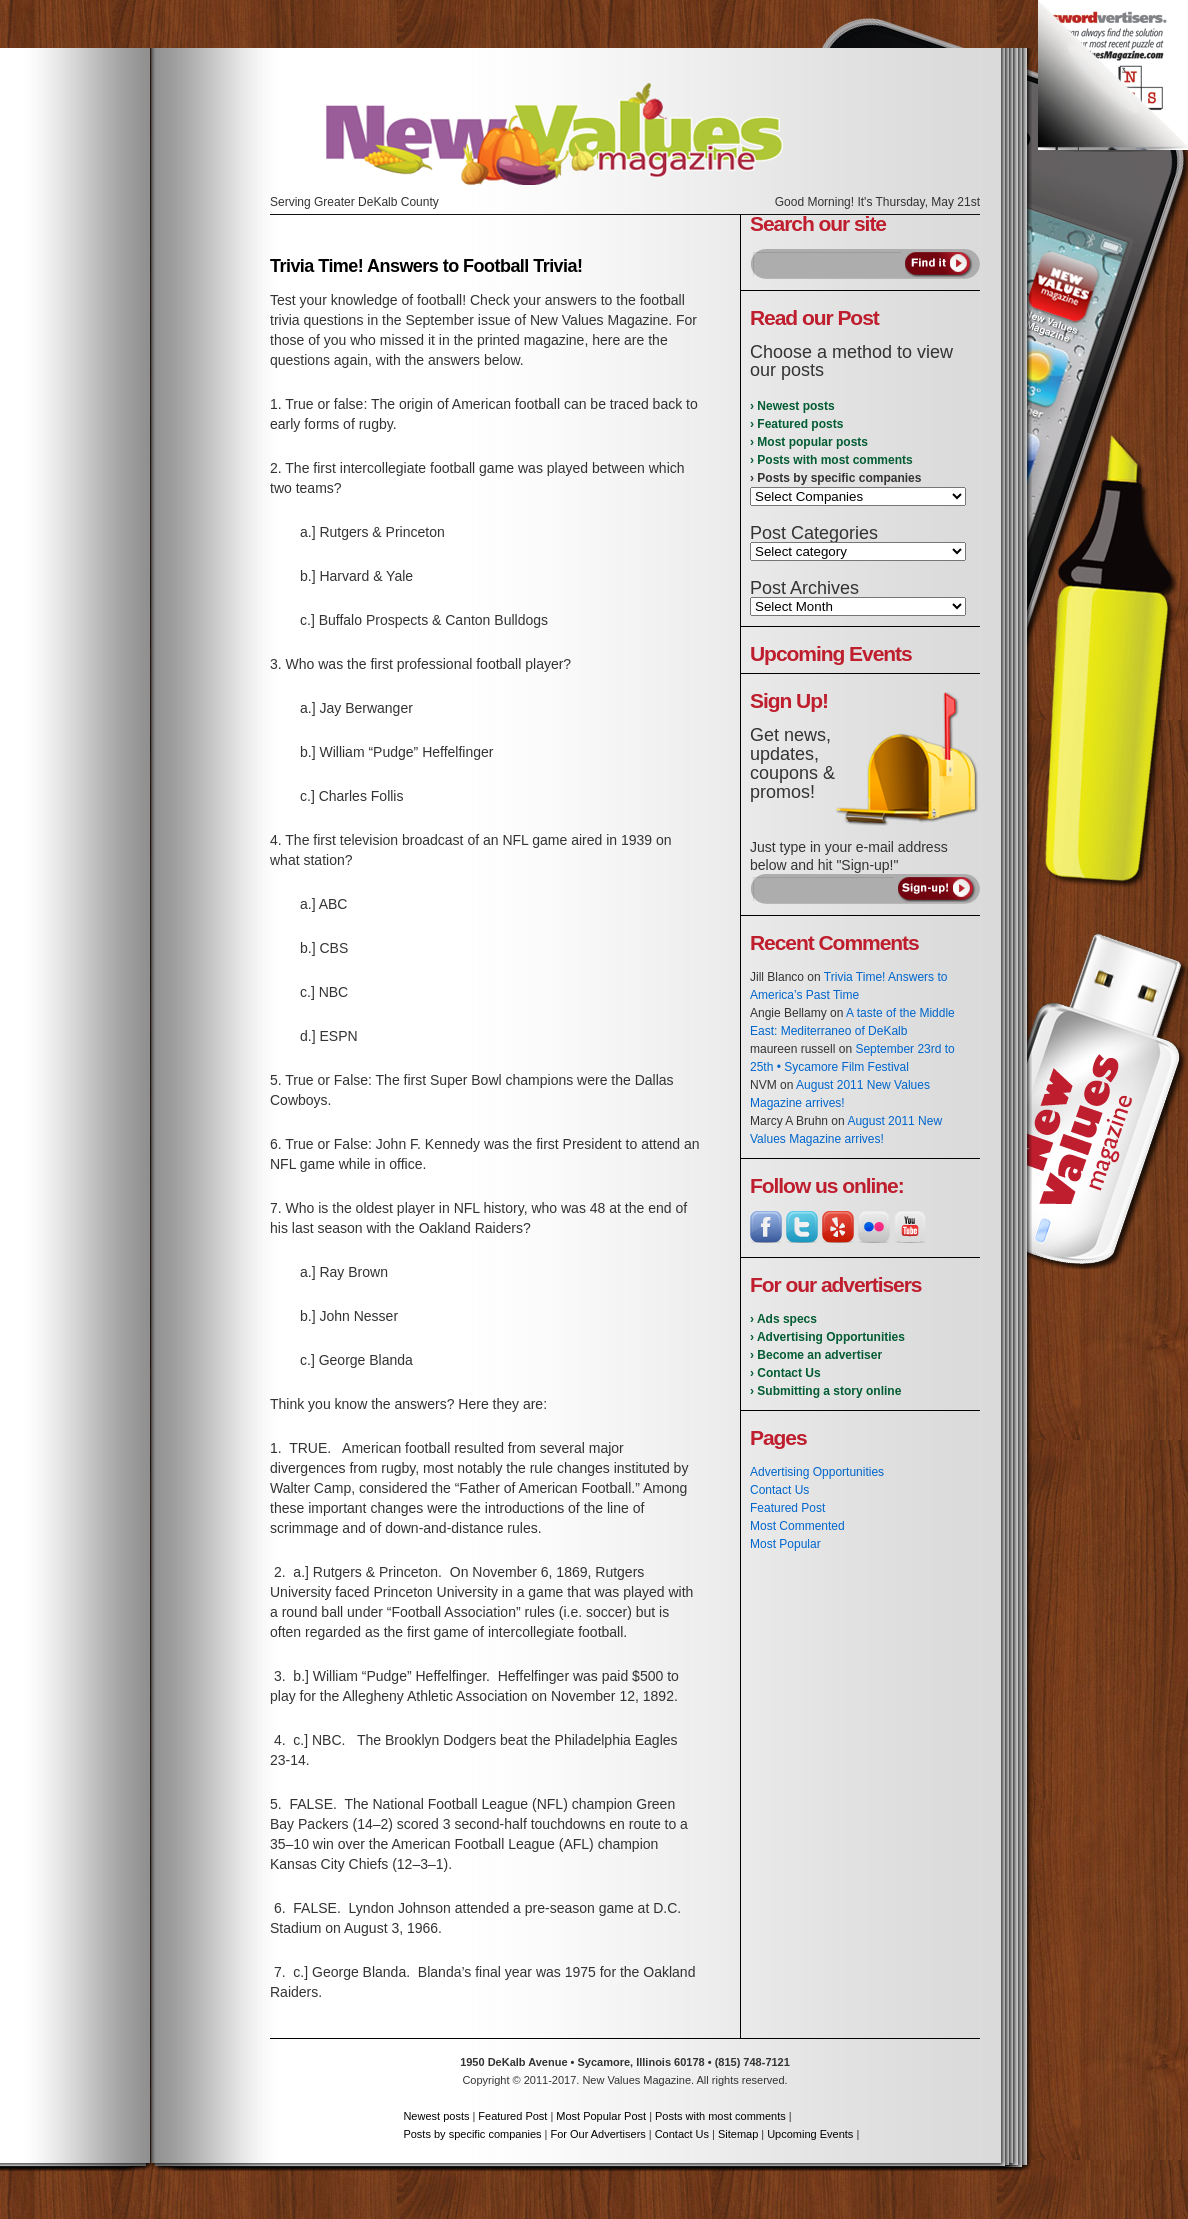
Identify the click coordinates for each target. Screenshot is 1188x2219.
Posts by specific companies (472, 2134)
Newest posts (436, 2116)
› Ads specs (783, 1319)
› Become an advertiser (816, 1355)
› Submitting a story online (825, 1391)
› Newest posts (792, 406)
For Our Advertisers (597, 2134)
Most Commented (797, 1526)
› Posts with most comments (831, 460)
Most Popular (785, 1544)
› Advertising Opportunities (827, 1337)
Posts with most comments (720, 2116)
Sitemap (738, 2134)
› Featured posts (796, 424)
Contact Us (779, 1490)
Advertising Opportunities (817, 1472)
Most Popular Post (601, 2116)
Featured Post (787, 1508)
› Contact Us (785, 1373)
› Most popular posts (809, 442)
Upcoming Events (810, 2134)
